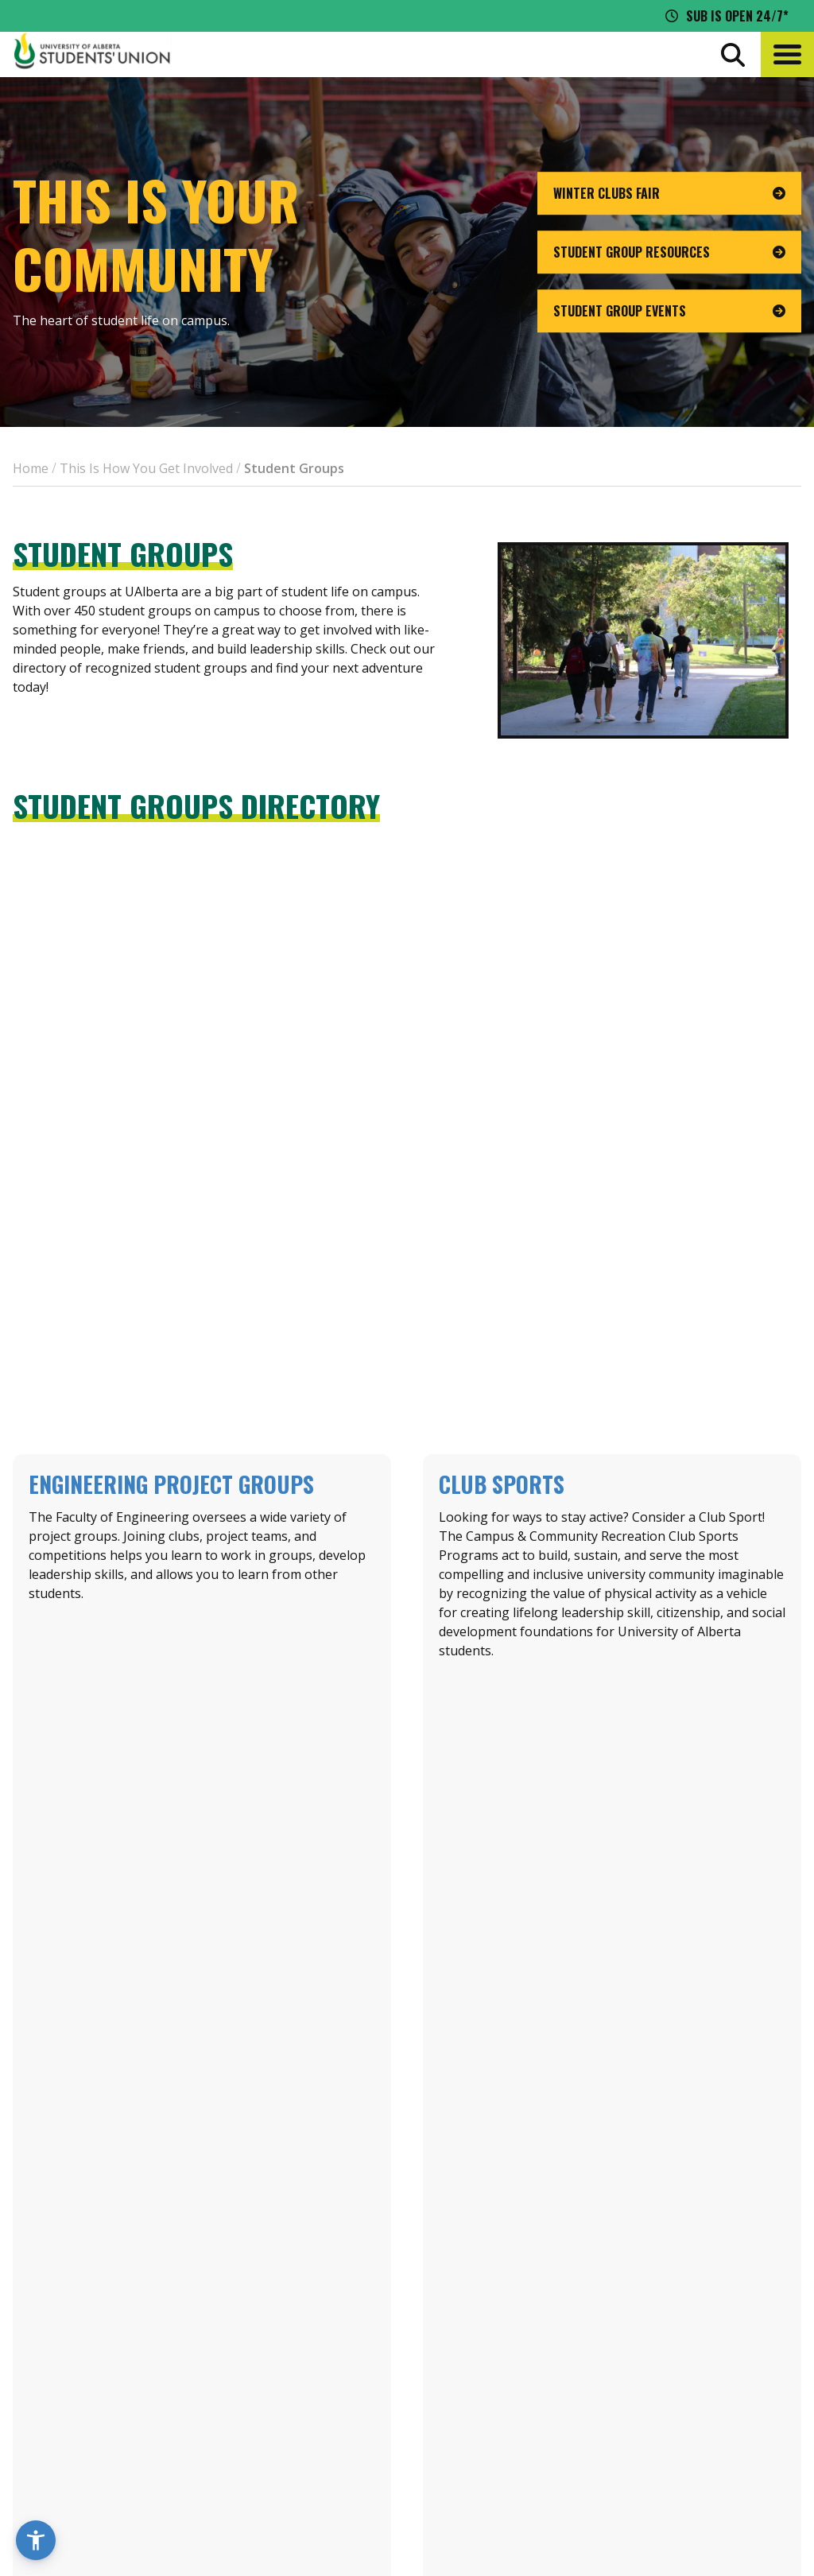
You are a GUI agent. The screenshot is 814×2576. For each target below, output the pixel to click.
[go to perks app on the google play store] (488, 2384)
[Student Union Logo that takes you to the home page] (92, 54)
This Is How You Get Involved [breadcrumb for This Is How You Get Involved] (146, 468)
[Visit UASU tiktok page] (699, 2451)
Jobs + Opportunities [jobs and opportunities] (676, 2383)
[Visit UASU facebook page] (640, 2451)
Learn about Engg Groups (202, 1693)
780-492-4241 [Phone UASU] (197, 2419)
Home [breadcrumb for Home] (30, 468)
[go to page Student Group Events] (669, 310)
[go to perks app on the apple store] (370, 2384)
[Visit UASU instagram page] (612, 2451)
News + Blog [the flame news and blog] (646, 2324)
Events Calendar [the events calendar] (659, 2295)
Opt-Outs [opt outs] (636, 2413)
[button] (787, 54)
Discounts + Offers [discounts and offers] (667, 2354)
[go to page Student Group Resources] (669, 252)
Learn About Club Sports (612, 1694)
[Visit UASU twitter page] (670, 2451)
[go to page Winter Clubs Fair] (669, 193)
